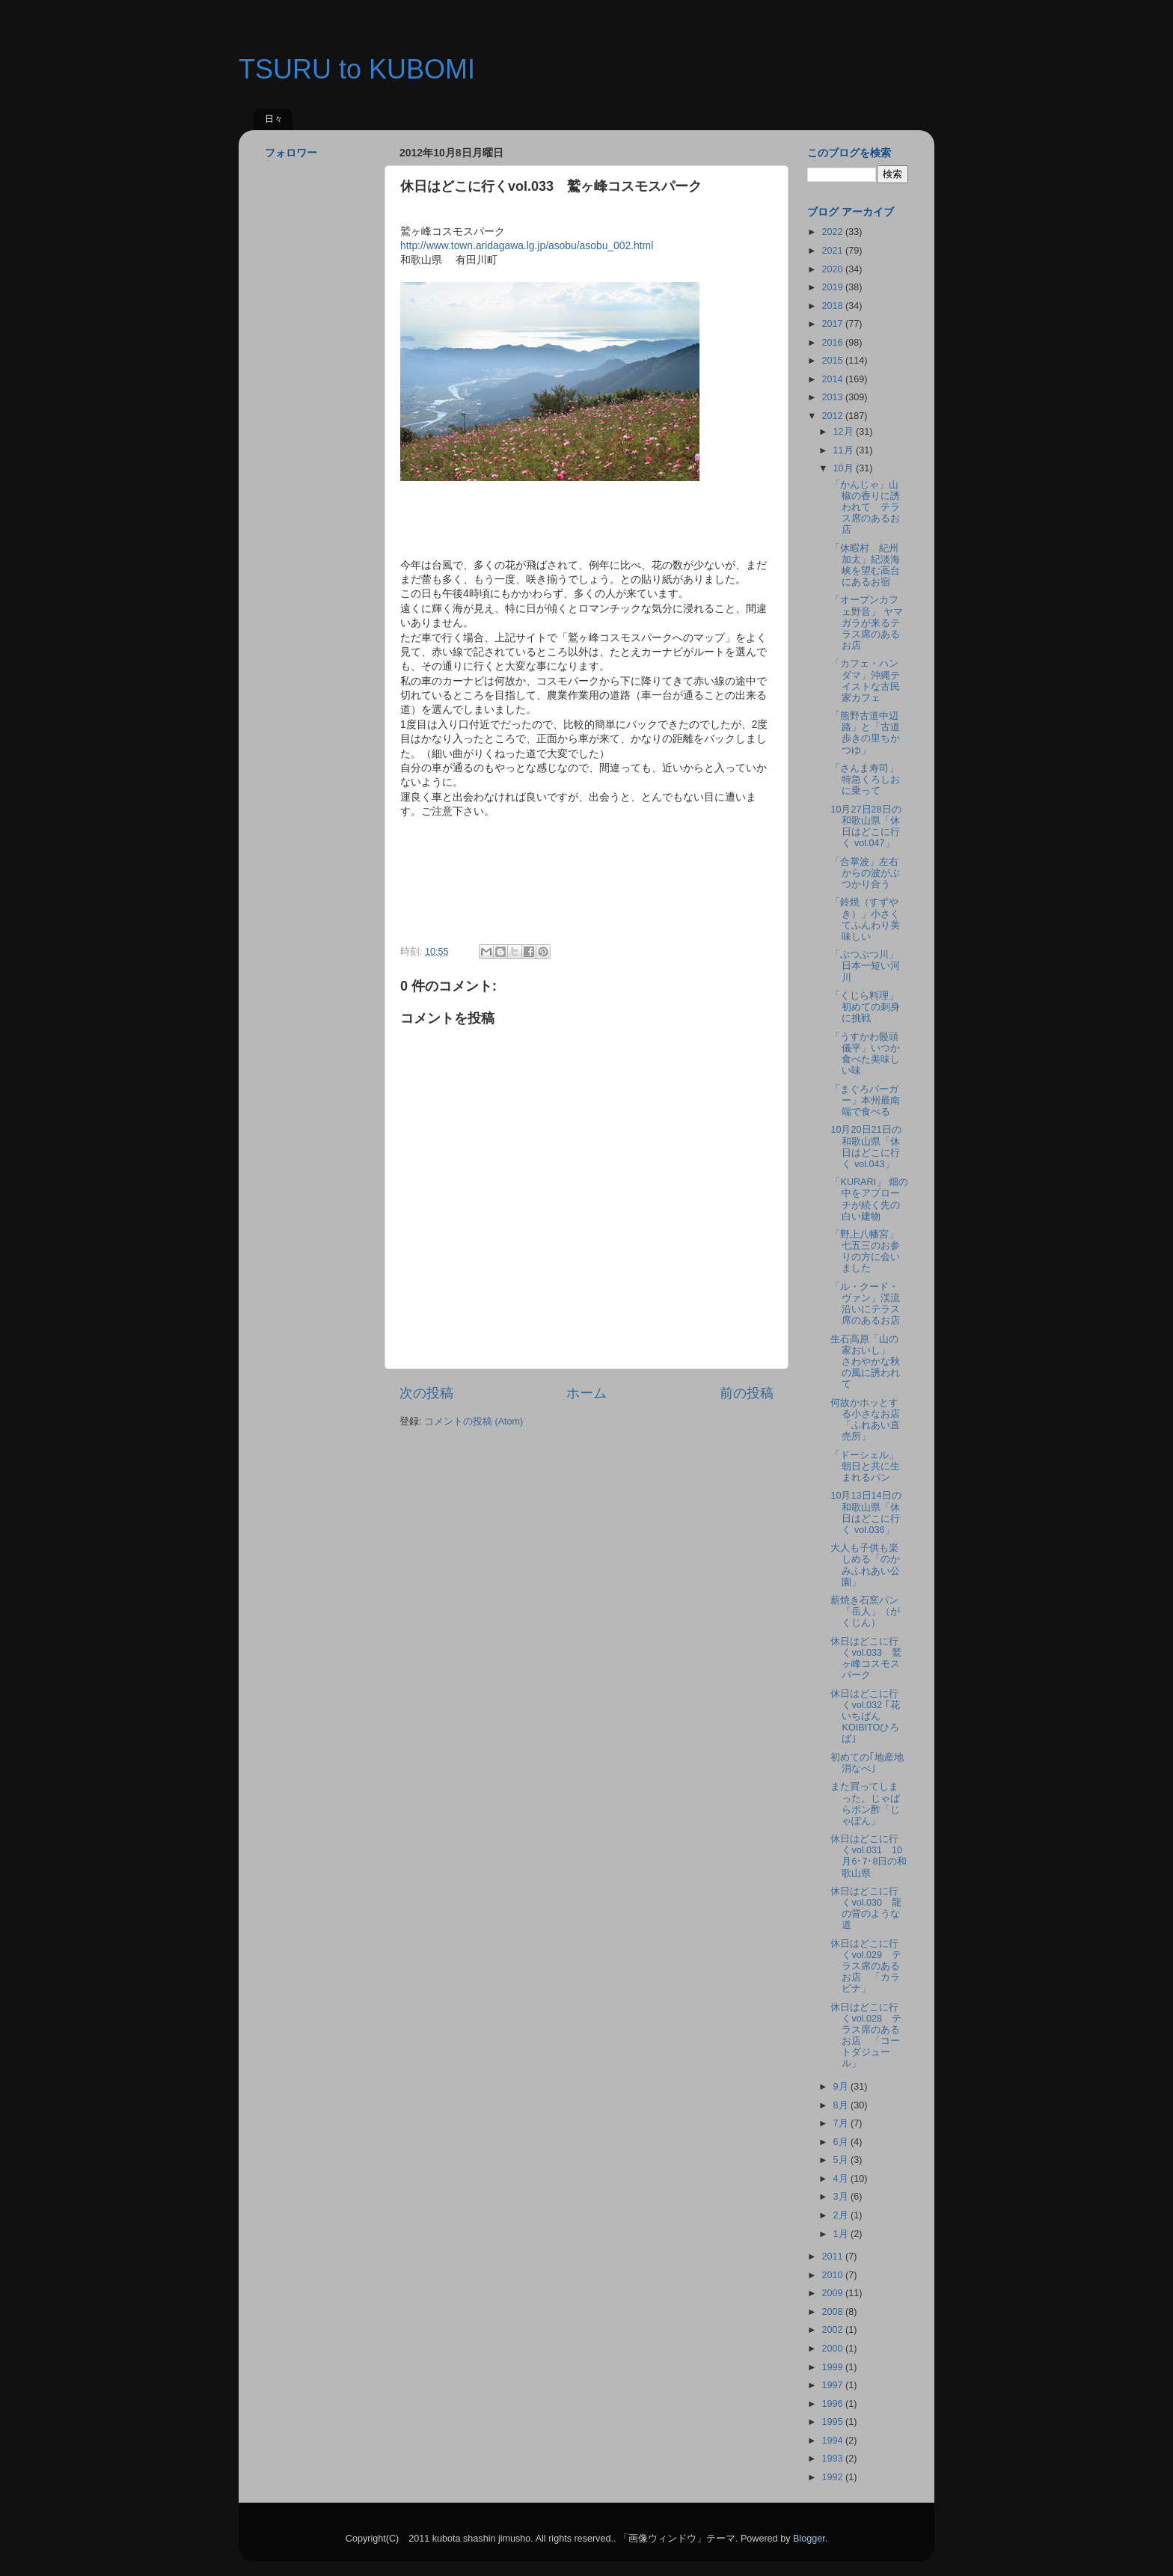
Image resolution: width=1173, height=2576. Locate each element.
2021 (833, 250)
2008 (833, 2312)
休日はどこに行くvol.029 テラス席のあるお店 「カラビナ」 (865, 1966)
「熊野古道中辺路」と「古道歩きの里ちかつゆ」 (865, 733)
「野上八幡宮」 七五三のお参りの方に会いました (869, 1251)
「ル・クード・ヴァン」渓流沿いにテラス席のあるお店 (865, 1304)
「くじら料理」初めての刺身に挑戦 (865, 1007)
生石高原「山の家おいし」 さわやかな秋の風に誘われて (865, 1361)
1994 (833, 2440)
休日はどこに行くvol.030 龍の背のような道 (865, 1908)
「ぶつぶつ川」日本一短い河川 (865, 965)
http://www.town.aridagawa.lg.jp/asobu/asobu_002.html (526, 245)
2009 (833, 2293)
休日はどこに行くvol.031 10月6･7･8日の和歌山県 (868, 1856)
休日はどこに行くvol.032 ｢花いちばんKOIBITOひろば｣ (864, 1716)
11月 (845, 450)
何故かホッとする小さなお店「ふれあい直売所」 (865, 1420)
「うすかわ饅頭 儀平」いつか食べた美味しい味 (869, 1054)
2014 (833, 379)
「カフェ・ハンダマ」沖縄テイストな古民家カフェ (865, 680)
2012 (833, 416)
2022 (833, 232)
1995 (833, 2422)
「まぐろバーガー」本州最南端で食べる (865, 1100)
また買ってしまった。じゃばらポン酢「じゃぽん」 (865, 1803)
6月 (842, 2142)
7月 (842, 2123)
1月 (842, 2234)
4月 (842, 2178)
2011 (833, 2256)
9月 (842, 2086)
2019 (833, 287)
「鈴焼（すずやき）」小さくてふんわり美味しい (865, 919)
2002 (833, 2330)
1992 (833, 2477)
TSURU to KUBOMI (357, 69)
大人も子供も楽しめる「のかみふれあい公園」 (865, 1565)
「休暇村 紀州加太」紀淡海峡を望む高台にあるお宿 (865, 565)
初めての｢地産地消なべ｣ (867, 1763)
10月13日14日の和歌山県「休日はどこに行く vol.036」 (865, 1512)
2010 (833, 2275)
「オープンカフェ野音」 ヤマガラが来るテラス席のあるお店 (866, 622)
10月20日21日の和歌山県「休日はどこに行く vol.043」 (865, 1147)
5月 (842, 2160)
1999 (833, 2367)
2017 (833, 324)
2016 (833, 342)
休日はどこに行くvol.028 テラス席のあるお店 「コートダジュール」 (865, 2035)
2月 (842, 2215)
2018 (833, 306)
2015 (833, 360)
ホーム (586, 1393)
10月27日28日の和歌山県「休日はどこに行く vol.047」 (865, 826)
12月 (845, 431)
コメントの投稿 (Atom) (473, 1421)
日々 (274, 119)
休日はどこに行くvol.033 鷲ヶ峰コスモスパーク (865, 1658)
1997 (833, 2385)
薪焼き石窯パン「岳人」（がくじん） (865, 1611)
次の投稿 (426, 1393)
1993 (833, 2458)
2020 (833, 269)
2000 (833, 2348)
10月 (845, 468)
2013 (833, 397)
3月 (842, 2196)
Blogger (809, 2538)
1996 (833, 2404)
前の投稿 (747, 1393)
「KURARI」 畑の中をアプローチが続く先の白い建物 (868, 1199)
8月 (842, 2105)
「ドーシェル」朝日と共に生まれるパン (865, 1466)
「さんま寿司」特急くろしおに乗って (865, 779)
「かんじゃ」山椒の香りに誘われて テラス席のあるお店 (865, 507)
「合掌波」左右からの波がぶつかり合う (865, 873)
